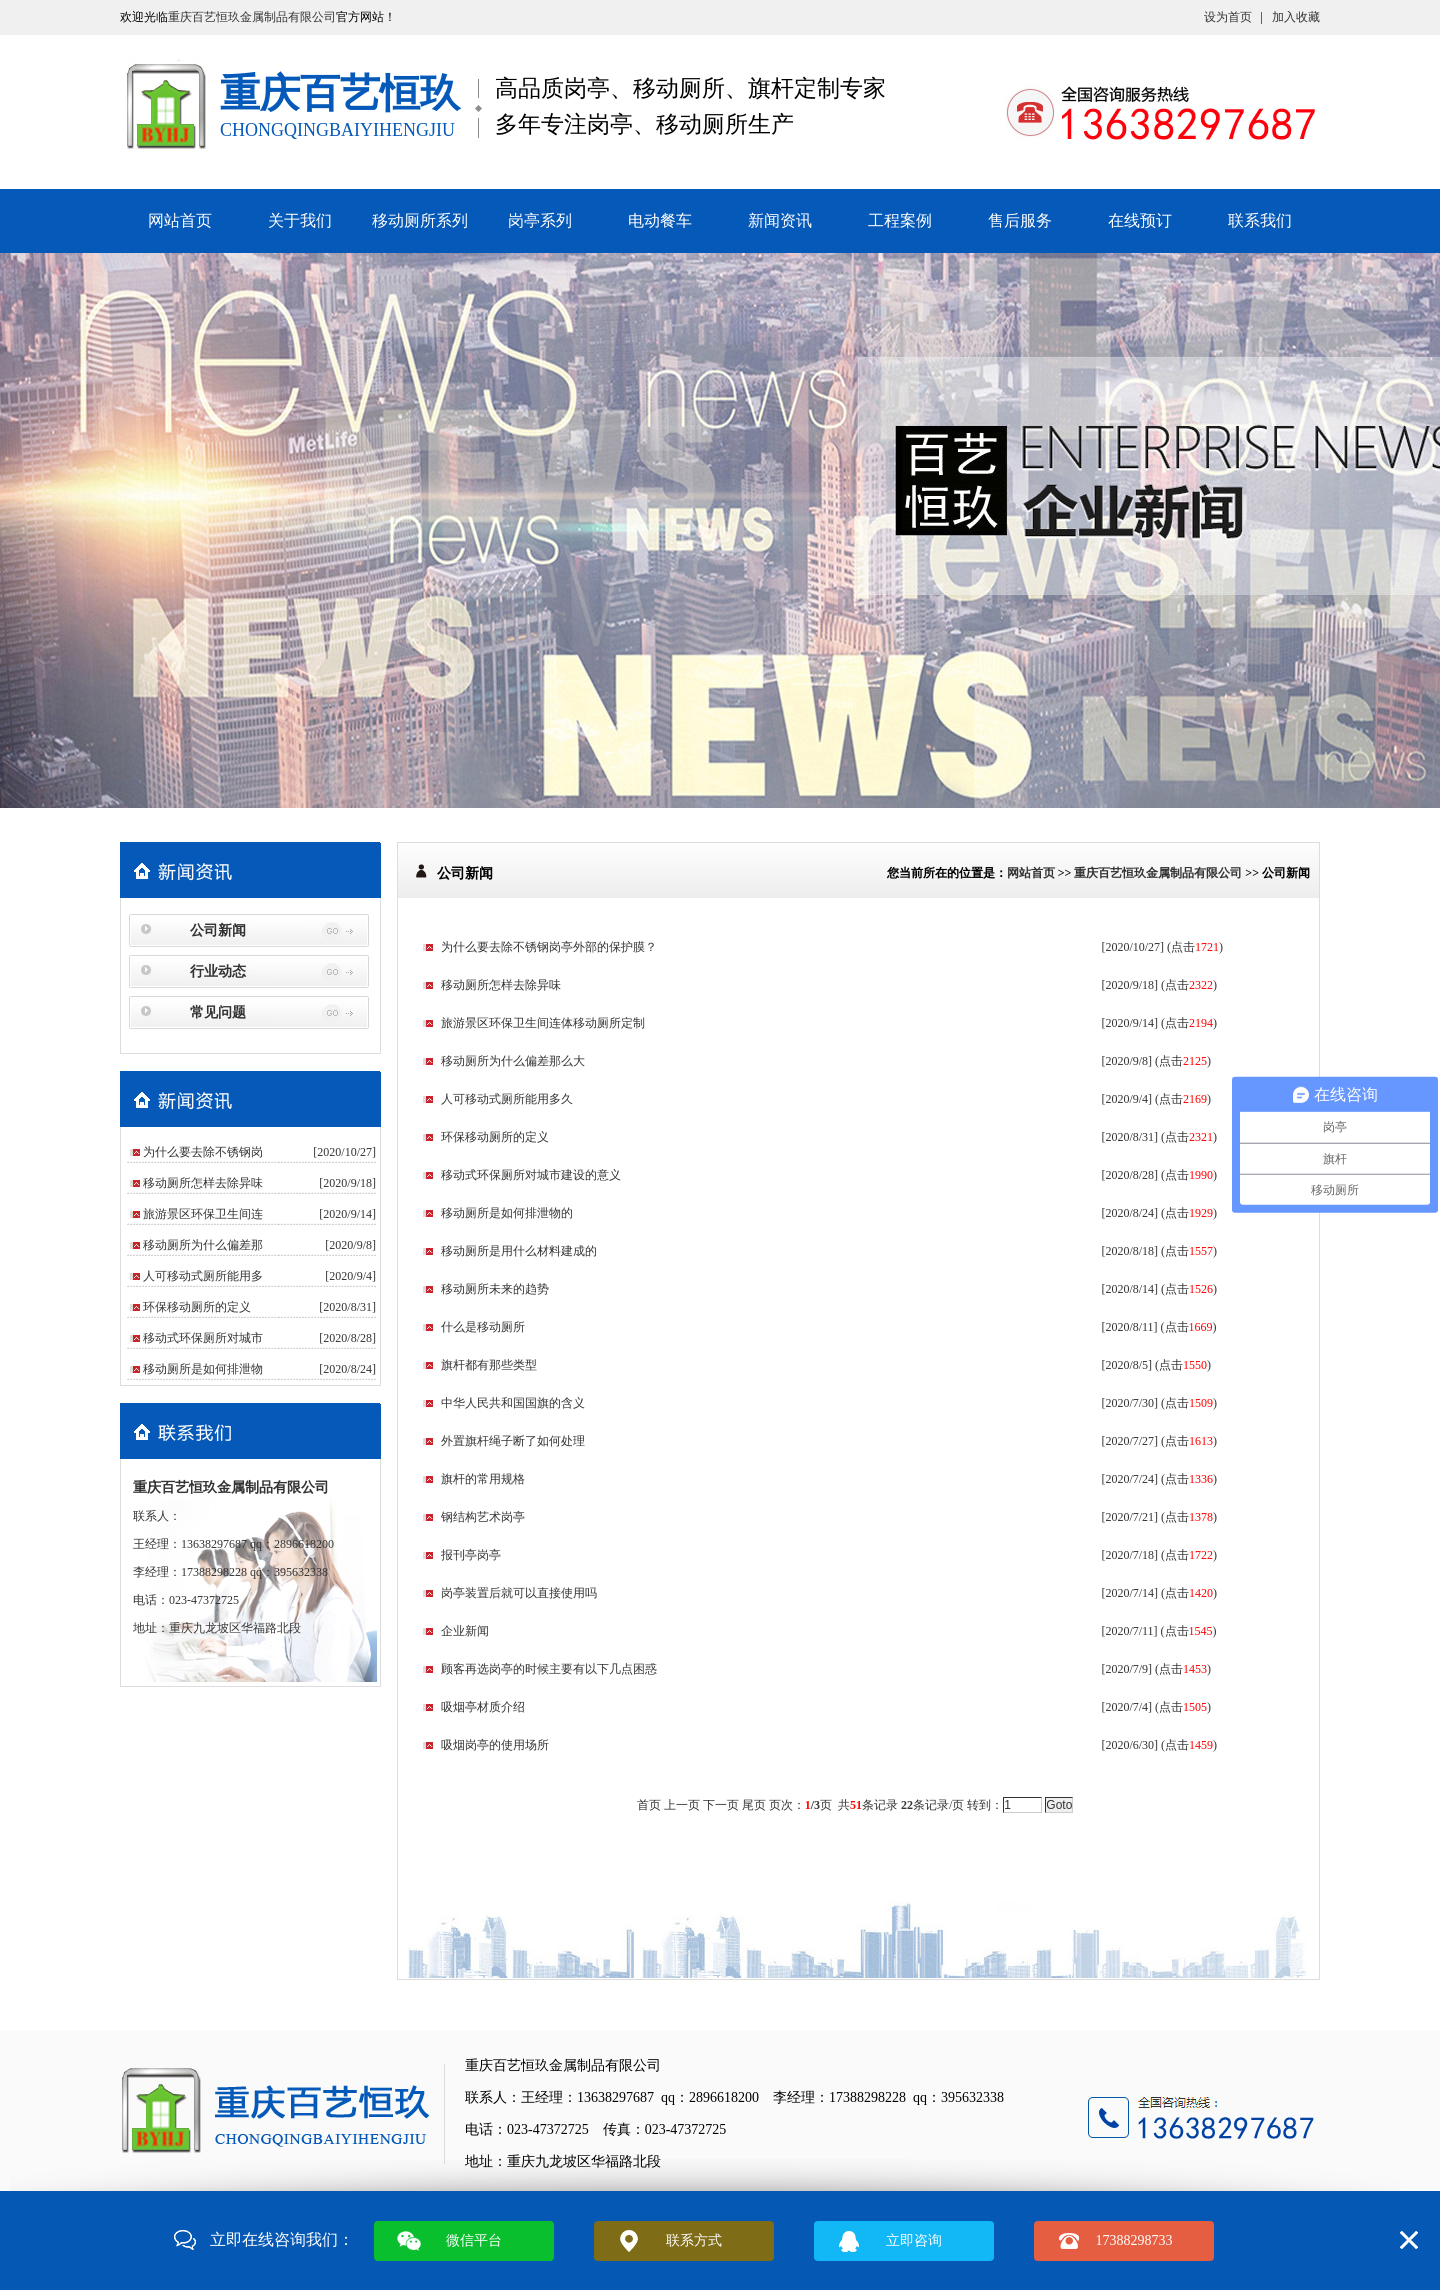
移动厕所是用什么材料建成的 (519, 1251)
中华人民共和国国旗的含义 (513, 1403)
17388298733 (1134, 2240)
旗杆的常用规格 (483, 1479)
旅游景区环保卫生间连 (203, 1214)
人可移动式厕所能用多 (203, 1276)
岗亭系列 (540, 220)
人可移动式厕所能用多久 (507, 1099)
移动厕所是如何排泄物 (203, 1369)
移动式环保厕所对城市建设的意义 (531, 1175)
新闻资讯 (780, 220)
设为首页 (1228, 17)
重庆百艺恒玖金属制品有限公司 (252, 17)
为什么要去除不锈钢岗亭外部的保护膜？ (549, 947)
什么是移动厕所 (483, 1327)
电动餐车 (660, 220)
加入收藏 (1296, 17)
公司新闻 (218, 930)
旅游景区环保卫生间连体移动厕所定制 (543, 1023)
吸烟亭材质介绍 (483, 1707)
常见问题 (218, 1012)
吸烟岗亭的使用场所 (495, 1745)
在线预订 (1140, 220)
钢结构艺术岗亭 (483, 1517)
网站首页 (180, 220)
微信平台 (474, 2240)
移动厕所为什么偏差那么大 (513, 1061)
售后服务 (1020, 220)
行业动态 (218, 971)
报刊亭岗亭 (471, 1555)
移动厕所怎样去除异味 (203, 1183)
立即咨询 (914, 2240)
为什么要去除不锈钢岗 (203, 1152)
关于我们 (300, 220)
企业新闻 (465, 1631)
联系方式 (694, 2240)
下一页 (721, 1805)
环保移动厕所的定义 (197, 1307)
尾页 (754, 1805)
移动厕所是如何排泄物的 (507, 1213)
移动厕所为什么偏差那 (203, 1245)
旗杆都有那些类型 (489, 1365)
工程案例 (900, 220)
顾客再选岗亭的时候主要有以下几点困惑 (549, 1669)
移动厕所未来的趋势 (495, 1289)
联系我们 (1260, 220)
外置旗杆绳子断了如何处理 (513, 1441)
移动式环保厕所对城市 (203, 1338)
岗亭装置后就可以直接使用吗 (519, 1593)
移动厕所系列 (420, 220)
